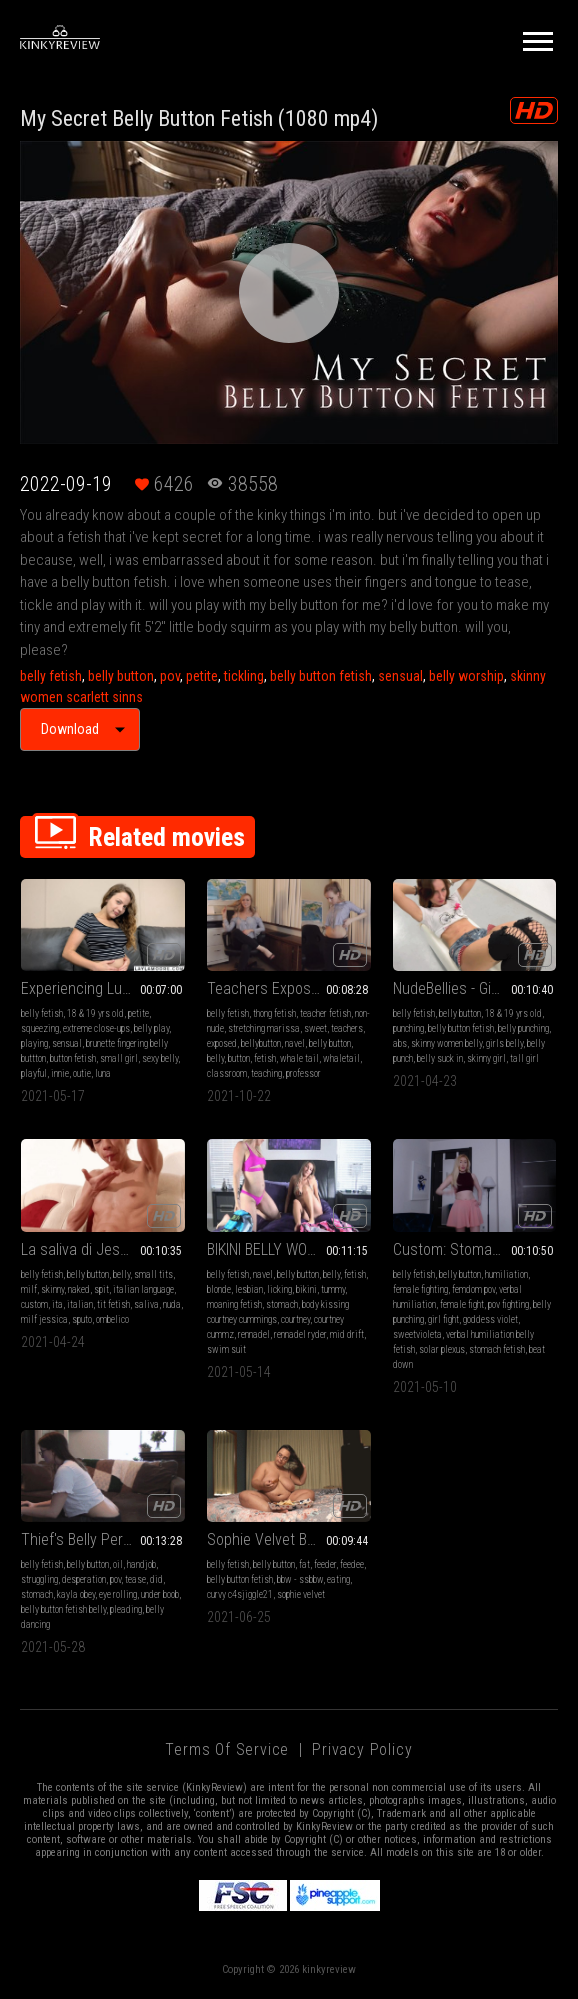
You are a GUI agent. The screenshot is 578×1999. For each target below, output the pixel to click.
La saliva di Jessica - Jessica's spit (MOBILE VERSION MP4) (103, 1249)
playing (34, 1043)
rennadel (254, 1334)
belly (215, 1058)
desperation (84, 1579)
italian (80, 1304)
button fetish (73, 1058)
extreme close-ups (96, 1028)
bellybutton (261, 1043)
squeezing (40, 1028)
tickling (244, 676)
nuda (172, 1304)
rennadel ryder (300, 1334)
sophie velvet (301, 1594)
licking (279, 1289)
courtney (295, 1319)
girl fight (443, 1319)
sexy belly (160, 1058)
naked (79, 1289)
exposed (222, 1043)
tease (135, 1579)
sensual (400, 676)
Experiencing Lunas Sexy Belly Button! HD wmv (103, 988)
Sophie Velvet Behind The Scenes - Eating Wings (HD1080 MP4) (289, 1539)
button (239, 1058)
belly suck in (440, 1058)
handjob (141, 1564)
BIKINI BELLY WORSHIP (276, 1249)
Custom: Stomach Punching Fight (475, 1249)
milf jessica (44, 1319)
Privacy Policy (362, 1749)
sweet (315, 1028)
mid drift (347, 1334)
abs (400, 1043)
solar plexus (442, 1349)
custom (34, 1304)
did (156, 1579)
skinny (52, 1289)
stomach (282, 1304)
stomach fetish (497, 1349)
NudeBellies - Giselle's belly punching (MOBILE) (475, 988)
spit (101, 1289)
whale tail (299, 1058)
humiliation (506, 1274)
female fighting (420, 1289)
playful (34, 1073)
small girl (119, 1058)
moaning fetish (234, 1304)
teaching (266, 1073)
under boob (160, 1594)
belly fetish (51, 676)
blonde (219, 1289)
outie (82, 1073)
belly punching (523, 1028)
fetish (265, 1058)
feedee (352, 1564)
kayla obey (76, 1594)
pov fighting (508, 1304)
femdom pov (473, 1289)
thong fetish (274, 1013)
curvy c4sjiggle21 (240, 1594)
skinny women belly (446, 1043)
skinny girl (486, 1058)
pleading (126, 1609)
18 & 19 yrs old (95, 1013)
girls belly (504, 1043)
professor (303, 1073)
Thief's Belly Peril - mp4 (95, 1539)
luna (103, 1073)
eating (338, 1579)
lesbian (249, 1289)
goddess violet (490, 1319)
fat (304, 1564)
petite (202, 676)
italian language (143, 1289)
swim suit (226, 1349)
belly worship (466, 676)
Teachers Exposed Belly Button (289, 988)
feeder (325, 1564)
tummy (333, 1289)
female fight (462, 1304)
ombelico (112, 1319)
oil (118, 1564)
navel (295, 1043)
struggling (39, 1579)
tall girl (524, 1058)
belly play (151, 1028)
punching (408, 1028)
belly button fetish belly (63, 1609)
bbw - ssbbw (300, 1579)
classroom (227, 1073)
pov (170, 676)
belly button (121, 676)
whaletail (341, 1058)
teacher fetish (325, 1013)
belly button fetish (321, 676)
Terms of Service (227, 1749)
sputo (82, 1319)
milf (29, 1289)
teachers (347, 1028)
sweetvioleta (417, 1334)
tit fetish (113, 1304)
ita (57, 1304)
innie (60, 1073)
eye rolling (118, 1594)
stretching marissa (264, 1028)
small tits (153, 1274)
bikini (306, 1289)
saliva (146, 1304)
